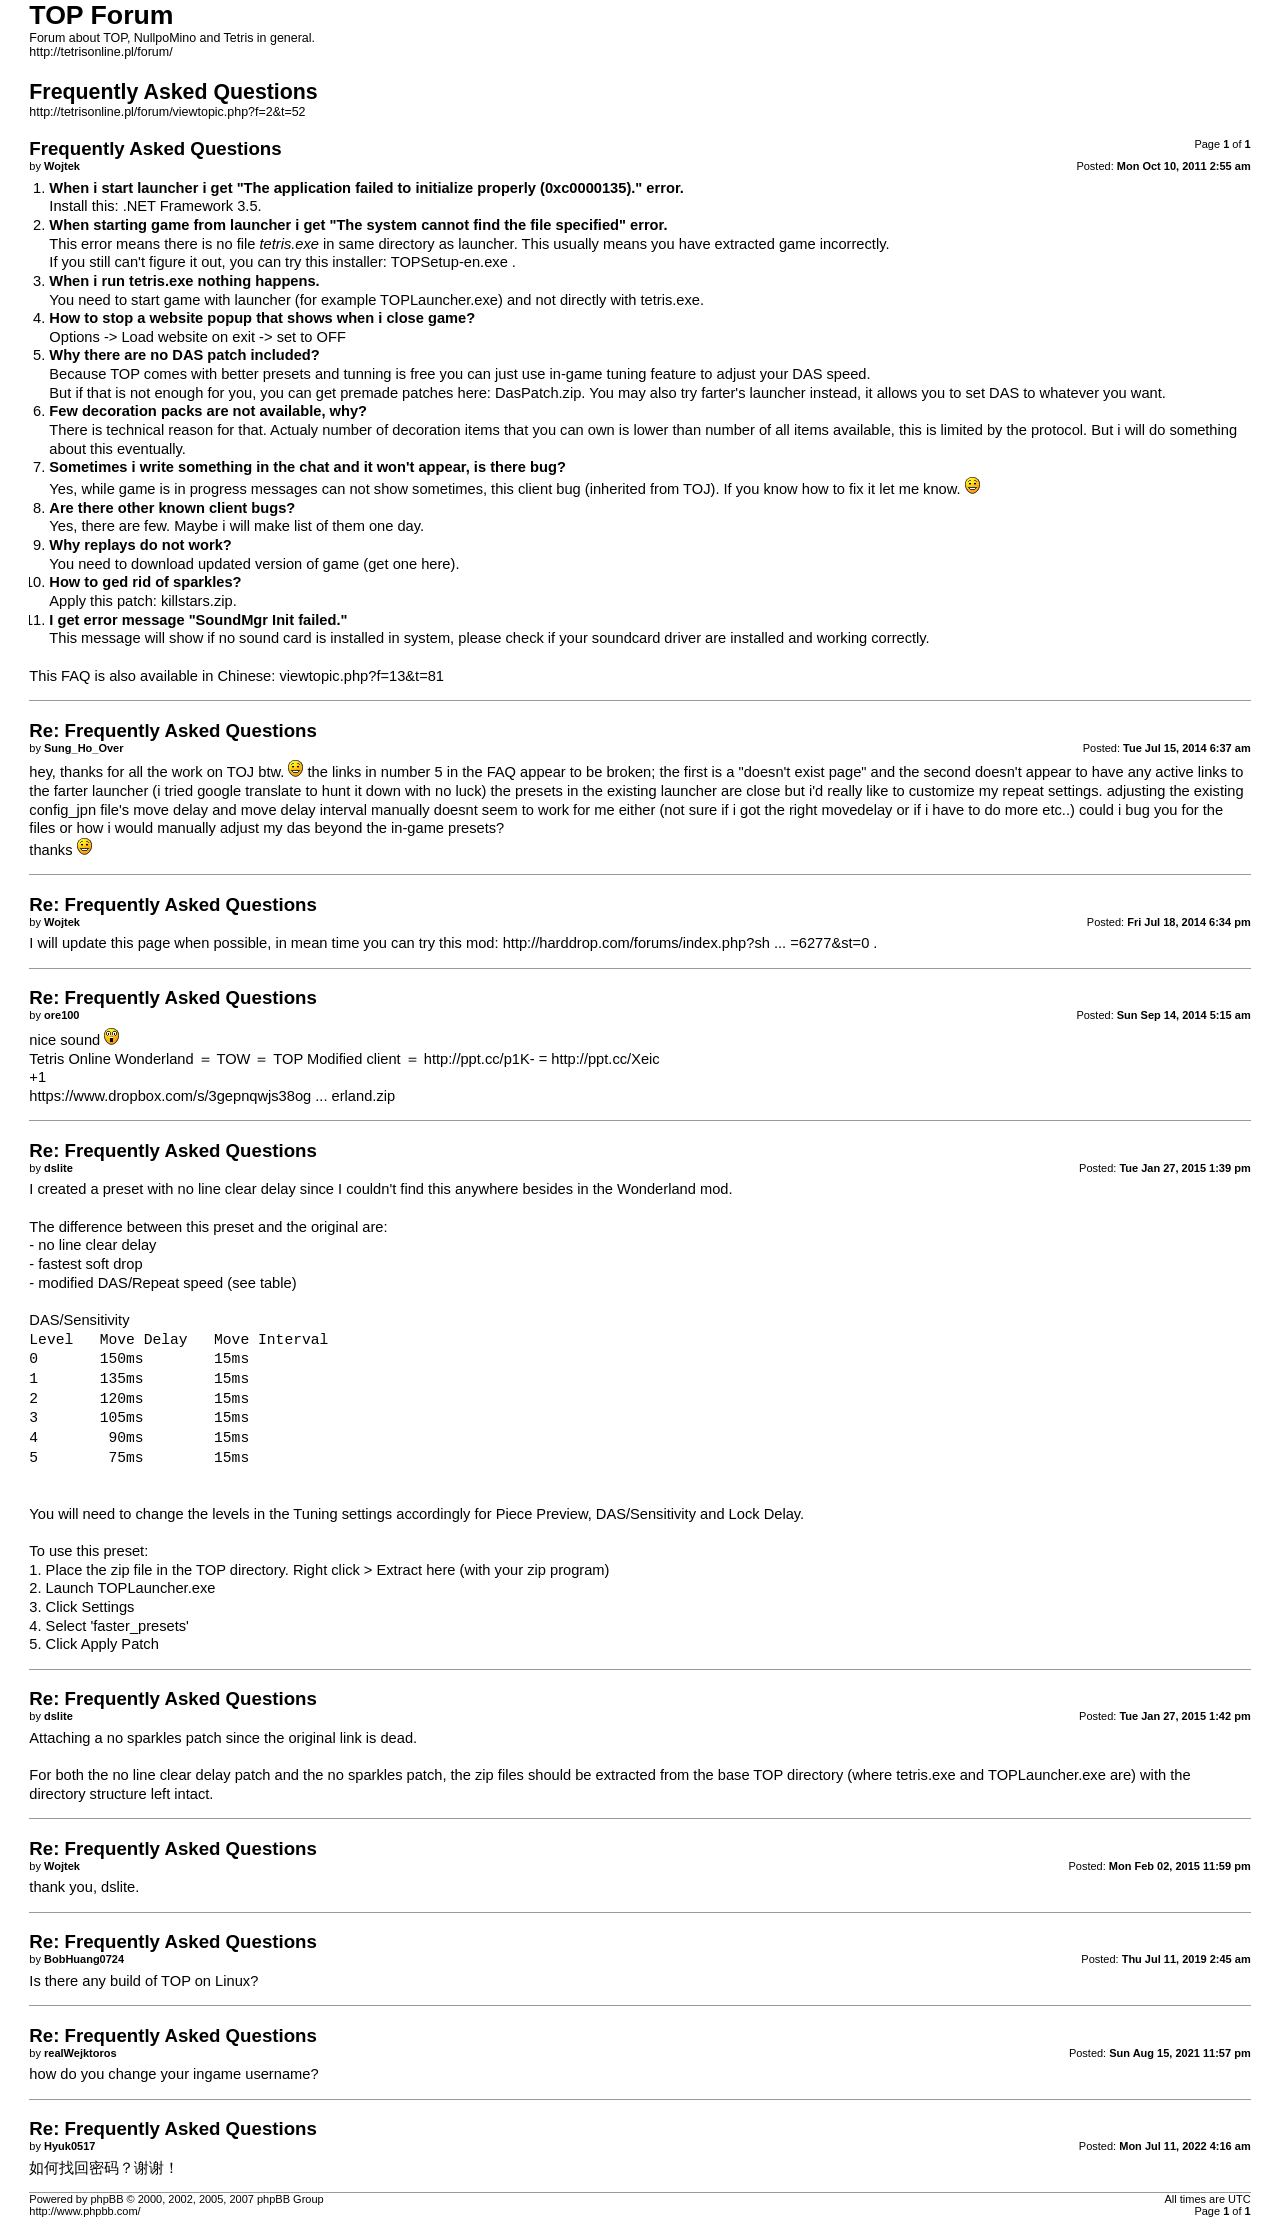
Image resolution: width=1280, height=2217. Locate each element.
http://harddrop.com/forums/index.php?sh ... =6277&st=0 (686, 943)
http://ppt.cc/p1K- (479, 1059)
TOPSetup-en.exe (449, 262)
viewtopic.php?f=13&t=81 (361, 676)
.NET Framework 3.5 (190, 206)
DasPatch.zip (538, 393)
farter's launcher (753, 393)
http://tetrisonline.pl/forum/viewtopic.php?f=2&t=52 (167, 112)
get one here (409, 564)
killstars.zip (197, 601)
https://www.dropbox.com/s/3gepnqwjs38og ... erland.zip (212, 1096)
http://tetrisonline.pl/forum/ (100, 52)
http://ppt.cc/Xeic (605, 1059)
